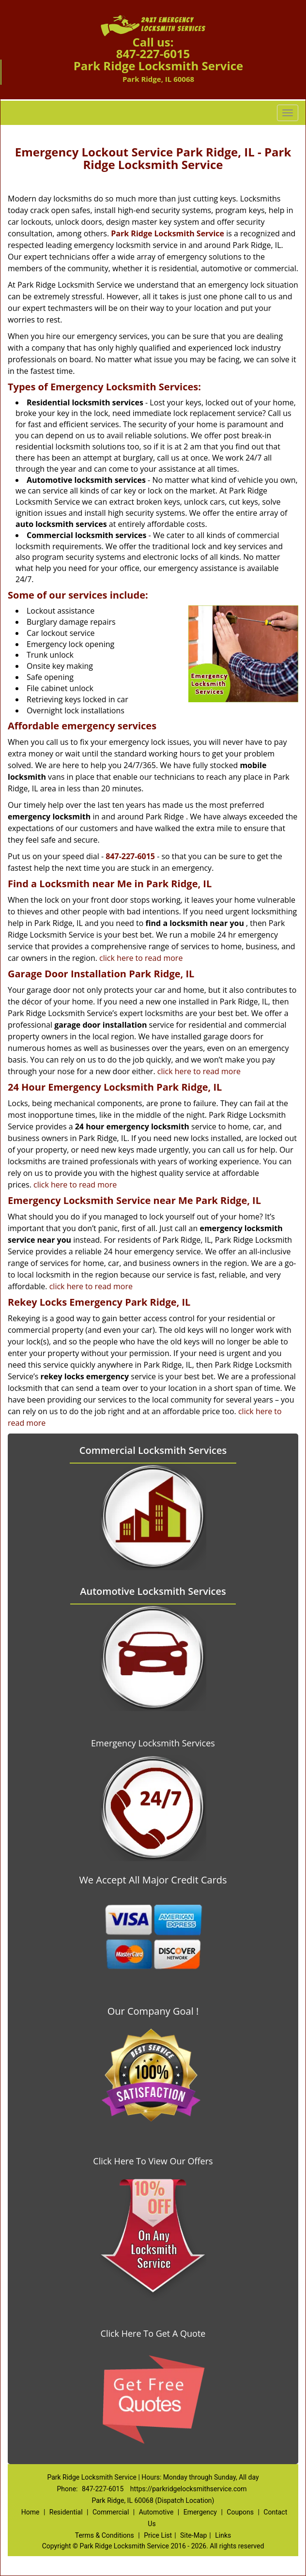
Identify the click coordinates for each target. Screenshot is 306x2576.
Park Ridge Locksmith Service (167, 233)
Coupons (240, 2512)
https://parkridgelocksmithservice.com (188, 2489)
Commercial (110, 2512)
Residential (66, 2512)
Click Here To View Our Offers (153, 2161)
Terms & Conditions (104, 2535)
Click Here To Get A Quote (153, 2333)
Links (223, 2535)
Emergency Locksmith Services (153, 1743)
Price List (158, 2535)
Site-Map (193, 2535)
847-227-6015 (153, 54)
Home (30, 2512)
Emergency (200, 2512)
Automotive (156, 2512)
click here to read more (141, 958)
